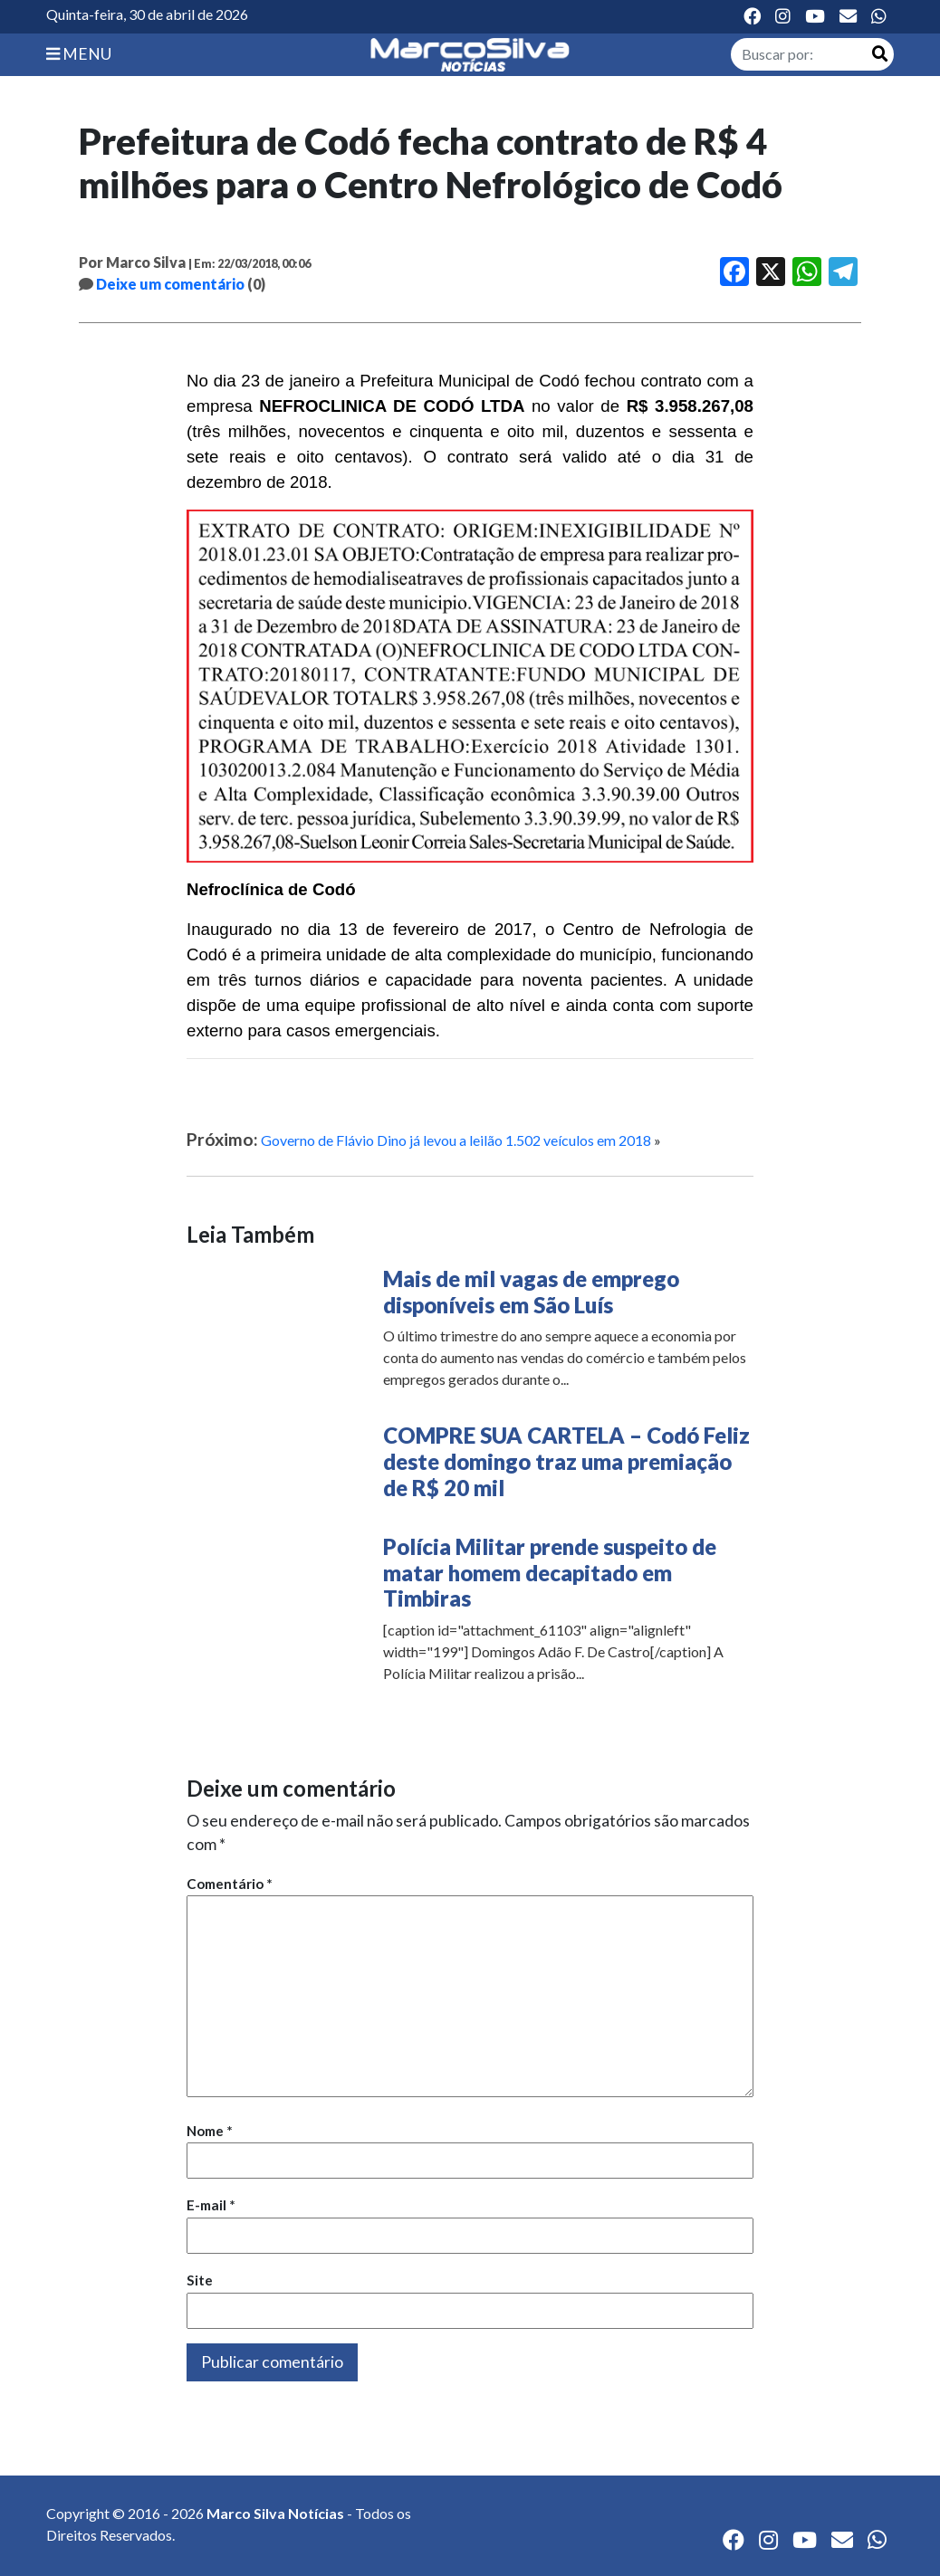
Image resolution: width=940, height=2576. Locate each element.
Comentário (230, 1883)
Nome (210, 2131)
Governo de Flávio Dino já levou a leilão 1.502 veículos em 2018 (456, 1140)
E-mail (211, 2205)
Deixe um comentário (170, 283)
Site (200, 2280)
